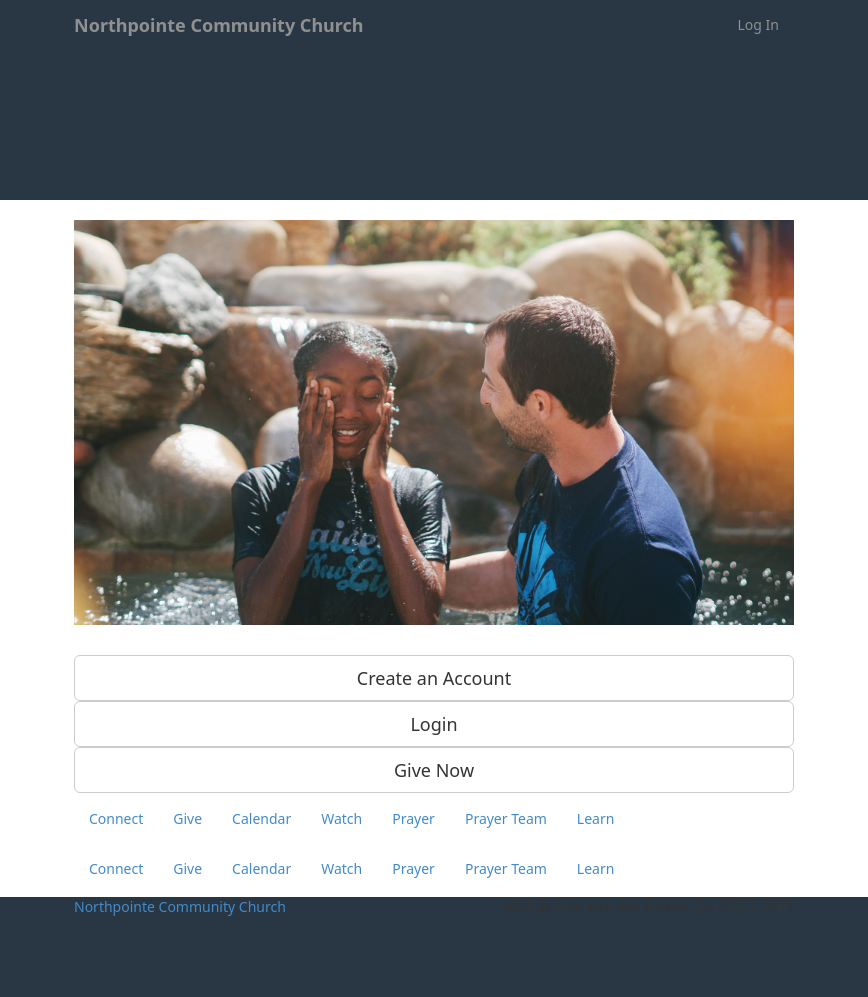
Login (433, 724)
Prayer (413, 818)
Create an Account (434, 678)
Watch (341, 818)
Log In (758, 24)
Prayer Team (506, 818)
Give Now (434, 770)
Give (187, 818)
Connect (116, 818)
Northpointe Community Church (180, 906)
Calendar (261, 818)
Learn (596, 818)
